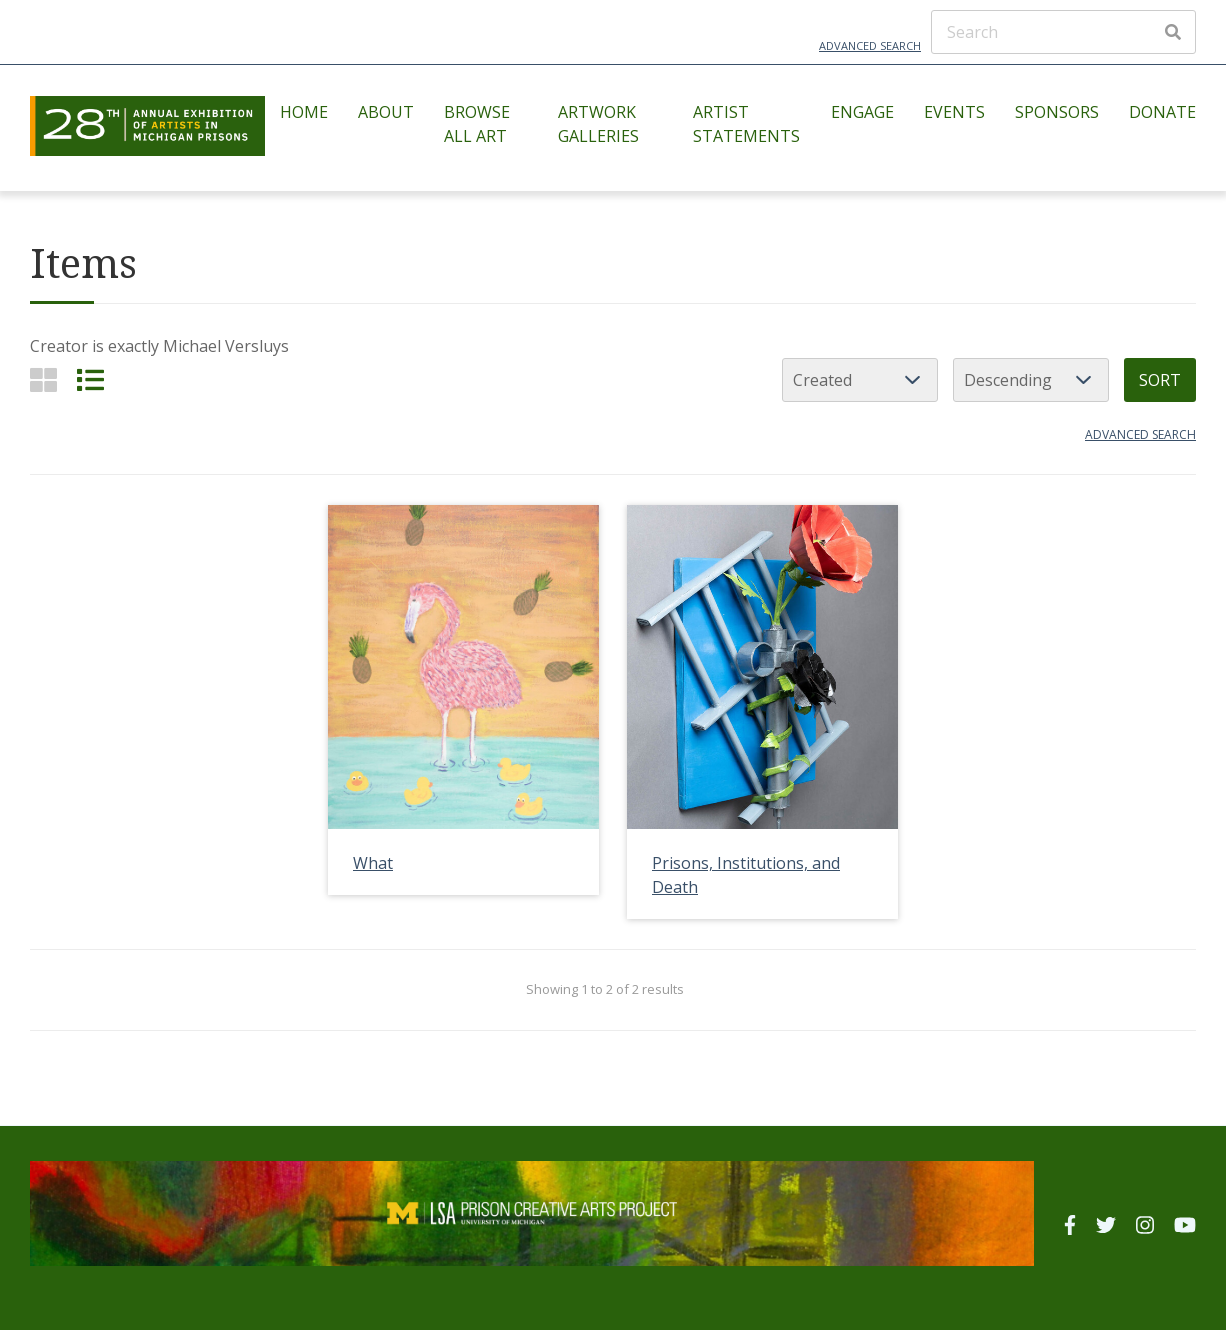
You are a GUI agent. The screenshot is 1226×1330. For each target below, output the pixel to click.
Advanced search (1140, 434)
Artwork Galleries (598, 124)
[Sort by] (860, 380)
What (373, 863)
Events (954, 112)
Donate (1162, 112)
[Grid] (43, 379)
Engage (862, 112)
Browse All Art (477, 124)
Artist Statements (746, 124)
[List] (90, 379)
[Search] (1063, 32)
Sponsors (1057, 112)
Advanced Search (870, 45)
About (386, 112)
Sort (1160, 380)
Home (304, 112)
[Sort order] (1031, 380)
